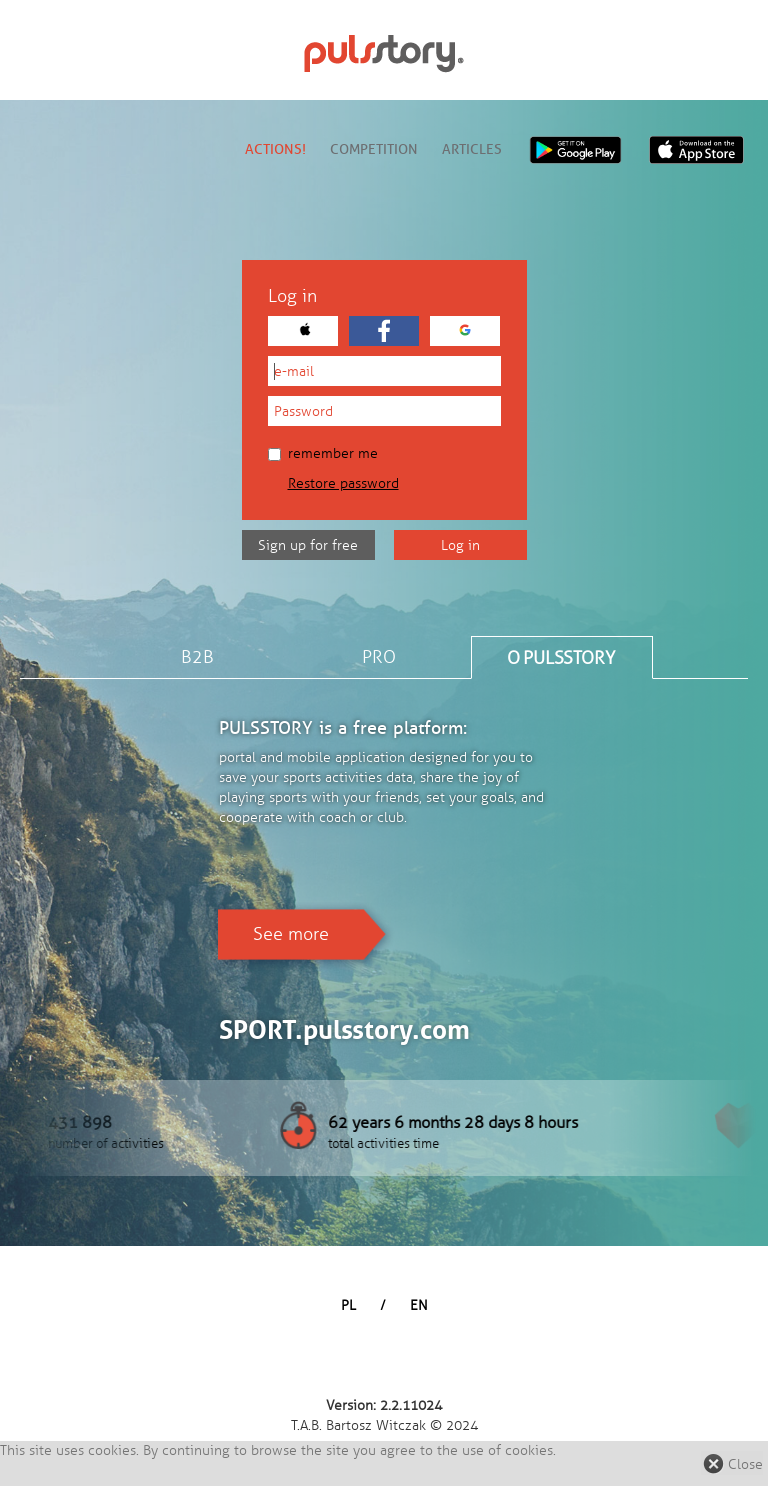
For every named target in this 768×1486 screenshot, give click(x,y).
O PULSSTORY (561, 658)
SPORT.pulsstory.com (344, 1030)
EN (419, 1305)
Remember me (323, 453)
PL (348, 1305)
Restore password (343, 483)
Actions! (275, 149)
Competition (374, 149)
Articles (472, 149)
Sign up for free (308, 545)
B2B (197, 657)
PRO (379, 657)
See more (291, 934)
